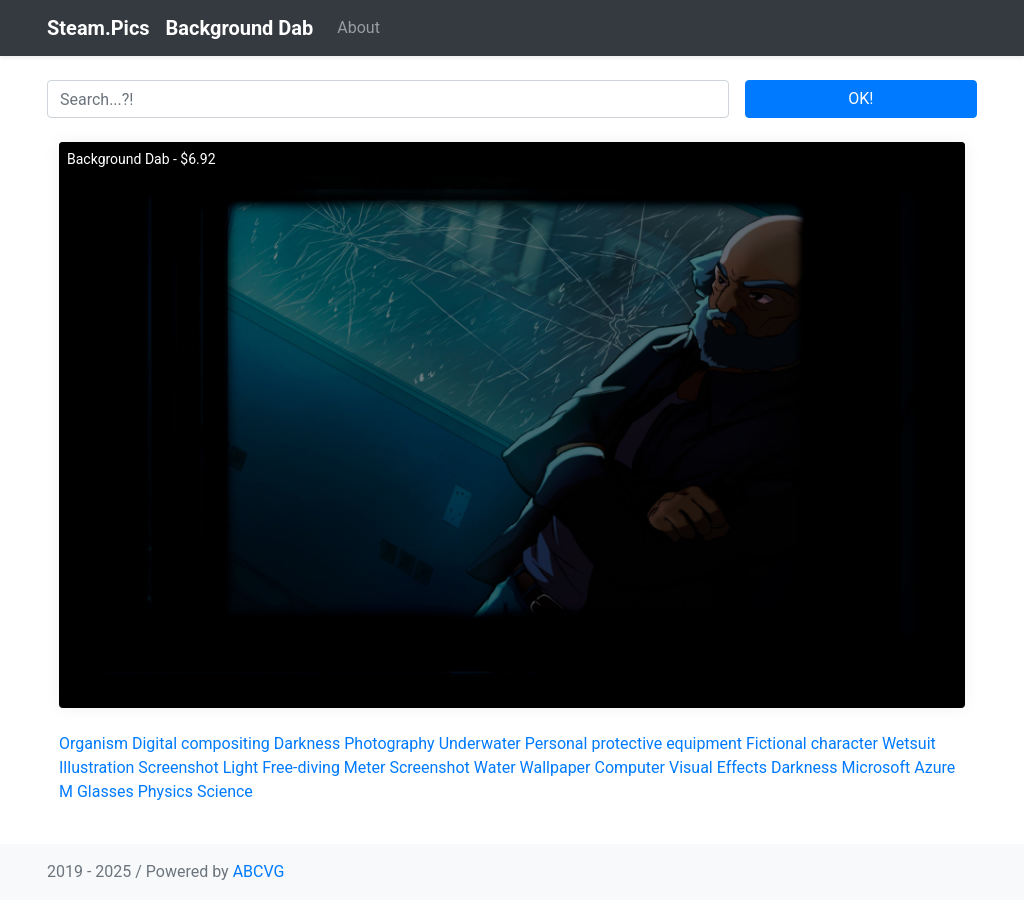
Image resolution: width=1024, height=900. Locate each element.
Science (225, 791)
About (358, 27)
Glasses (105, 791)
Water (495, 767)
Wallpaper (555, 767)
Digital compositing (201, 743)
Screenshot (178, 767)
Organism (93, 743)
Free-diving (301, 767)
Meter (365, 767)
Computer (629, 767)
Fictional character (812, 743)
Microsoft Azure (898, 767)
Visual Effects (718, 767)
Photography (389, 743)
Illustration (96, 767)
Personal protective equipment (633, 743)
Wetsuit (909, 743)
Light (241, 767)
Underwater (480, 743)
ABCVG (259, 871)
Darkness (307, 743)
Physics (165, 791)
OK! (860, 98)
